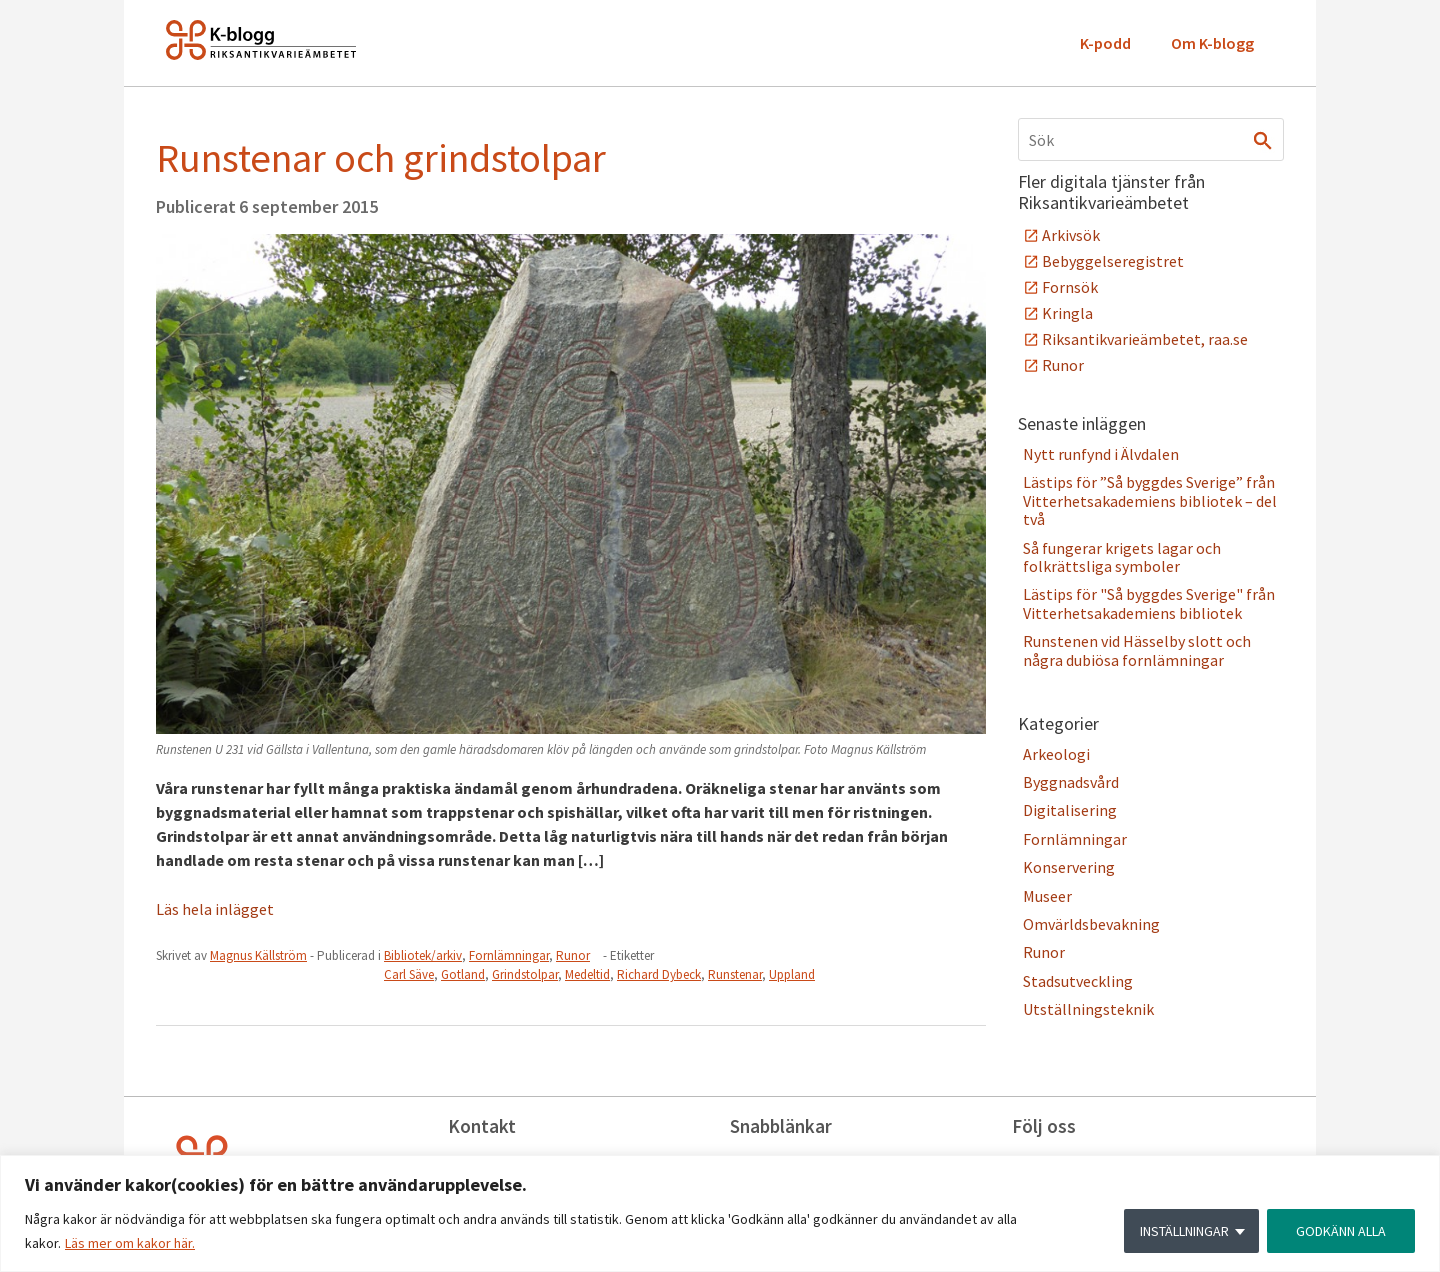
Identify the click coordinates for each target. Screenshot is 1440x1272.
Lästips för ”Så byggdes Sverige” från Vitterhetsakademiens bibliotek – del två (1150, 500)
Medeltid (587, 974)
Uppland (792, 974)
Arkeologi (1056, 754)
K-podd (1105, 43)
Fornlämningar (509, 955)
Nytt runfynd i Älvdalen (1101, 454)
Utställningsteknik (1088, 1009)
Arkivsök (1071, 235)
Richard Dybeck (659, 974)
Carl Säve (409, 974)
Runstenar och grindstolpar (381, 158)
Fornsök (1070, 287)
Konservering (1069, 867)
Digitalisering (1070, 810)
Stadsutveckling (1078, 981)
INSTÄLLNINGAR (1184, 1231)
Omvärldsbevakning (1091, 924)
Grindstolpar (525, 974)
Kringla (1067, 313)
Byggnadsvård (1071, 782)
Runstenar (735, 974)
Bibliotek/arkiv (423, 955)
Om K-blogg (1212, 43)
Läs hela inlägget (215, 909)
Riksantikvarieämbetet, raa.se (1145, 339)
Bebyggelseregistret (1113, 261)
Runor (573, 955)
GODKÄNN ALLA (1341, 1231)
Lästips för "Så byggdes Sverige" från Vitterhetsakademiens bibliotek (1149, 603)
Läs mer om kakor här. (130, 1243)
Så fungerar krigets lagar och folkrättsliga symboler (1122, 557)
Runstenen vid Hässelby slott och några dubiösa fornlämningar (1137, 650)
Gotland (463, 974)
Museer (1047, 896)
